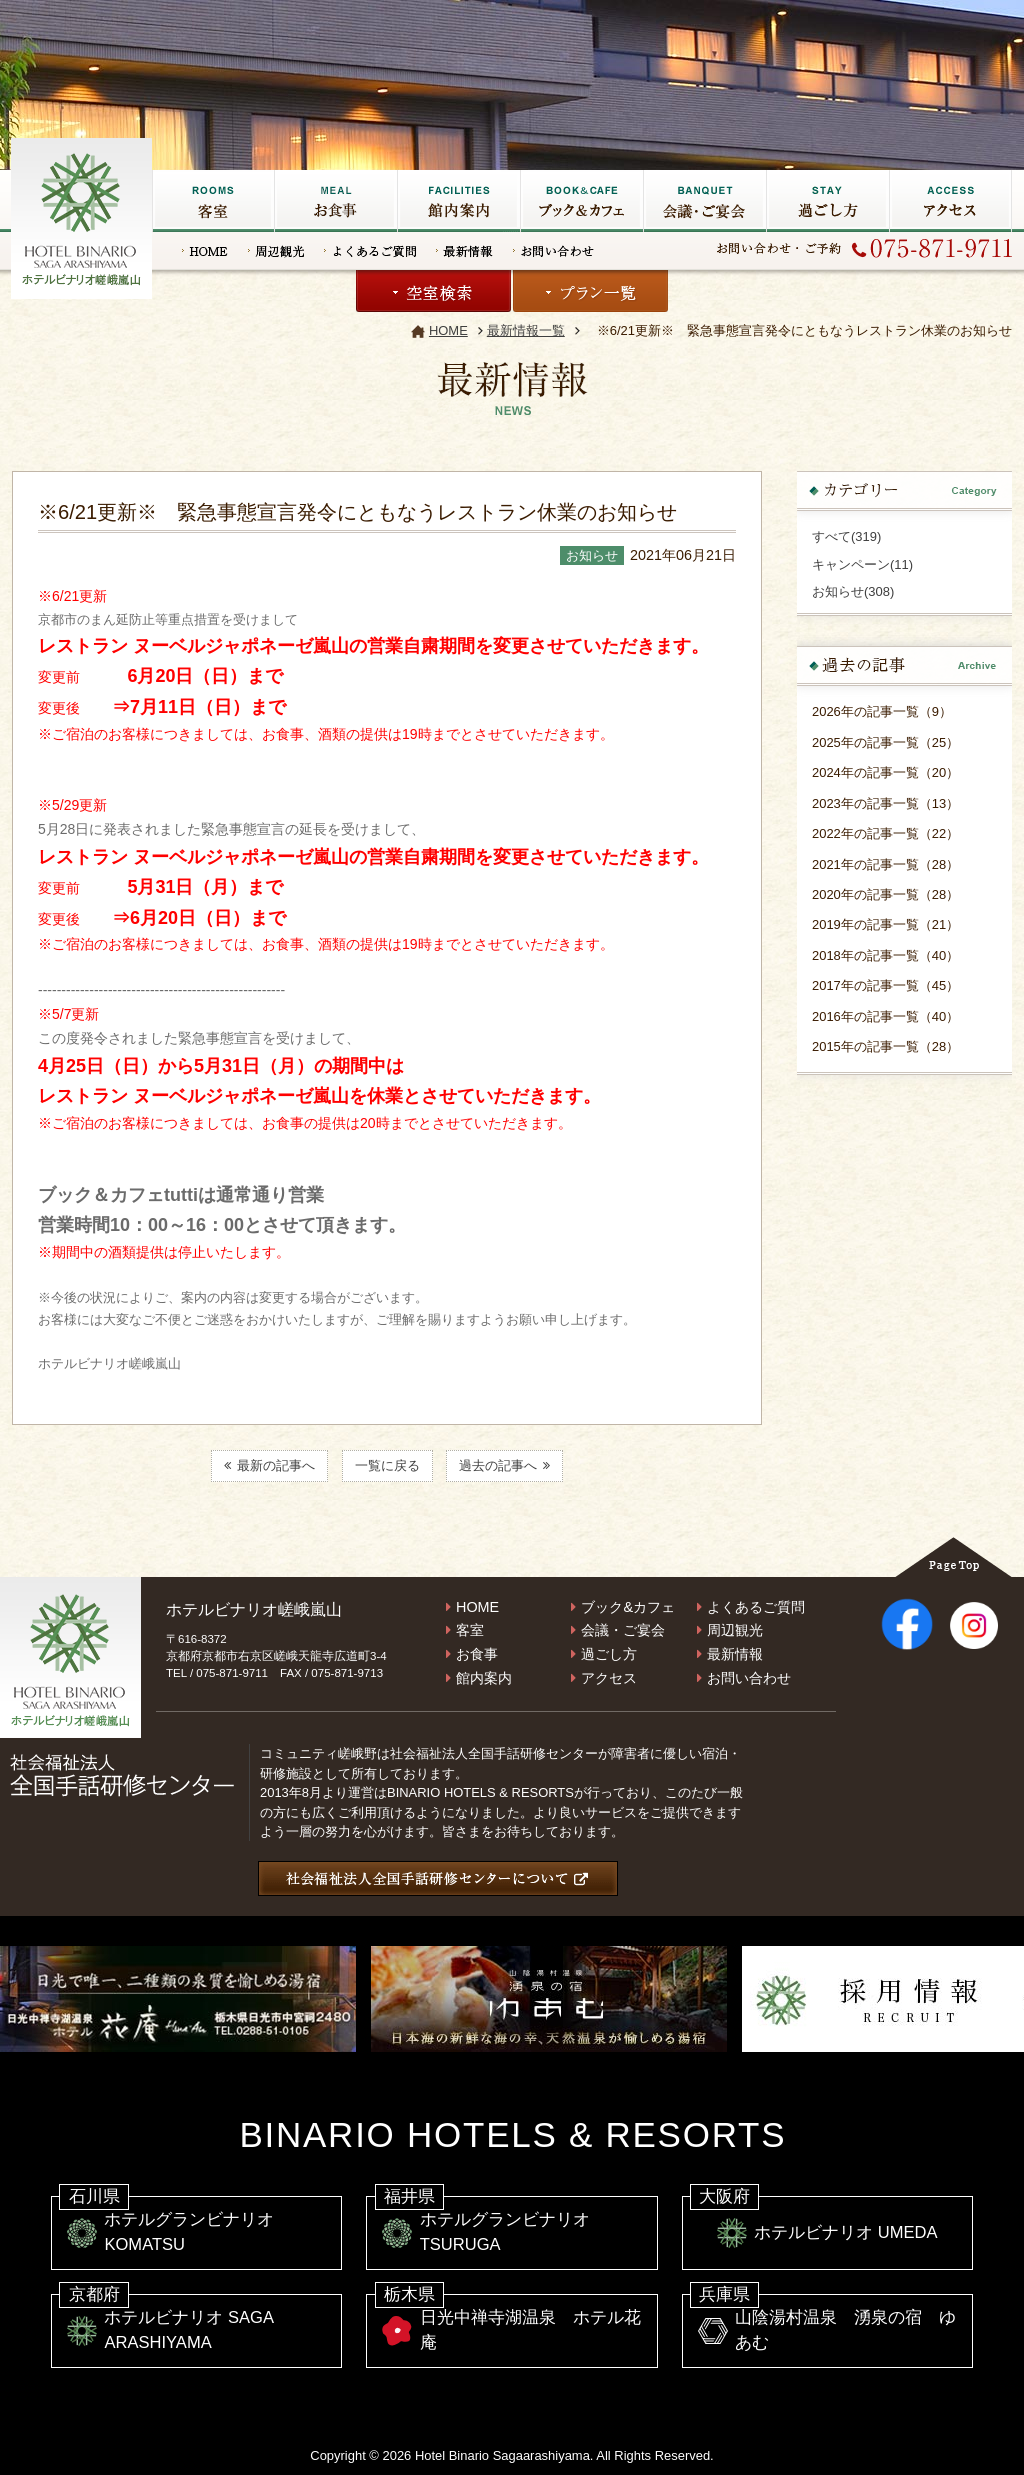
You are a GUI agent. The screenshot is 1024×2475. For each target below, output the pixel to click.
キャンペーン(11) (862, 564)
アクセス (950, 201)
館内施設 (458, 201)
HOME (205, 251)
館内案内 (484, 1678)
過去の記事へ (504, 1466)
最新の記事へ (269, 1466)
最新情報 (464, 251)
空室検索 (433, 291)
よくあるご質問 (370, 251)
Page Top (953, 1557)
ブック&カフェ (581, 201)
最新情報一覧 (526, 330)
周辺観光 (276, 251)
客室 (213, 201)
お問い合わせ (553, 251)
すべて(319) (846, 536)
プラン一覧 (590, 291)
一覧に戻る (387, 1466)
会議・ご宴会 (704, 201)
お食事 (335, 201)
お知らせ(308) (853, 591)
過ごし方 (827, 201)
